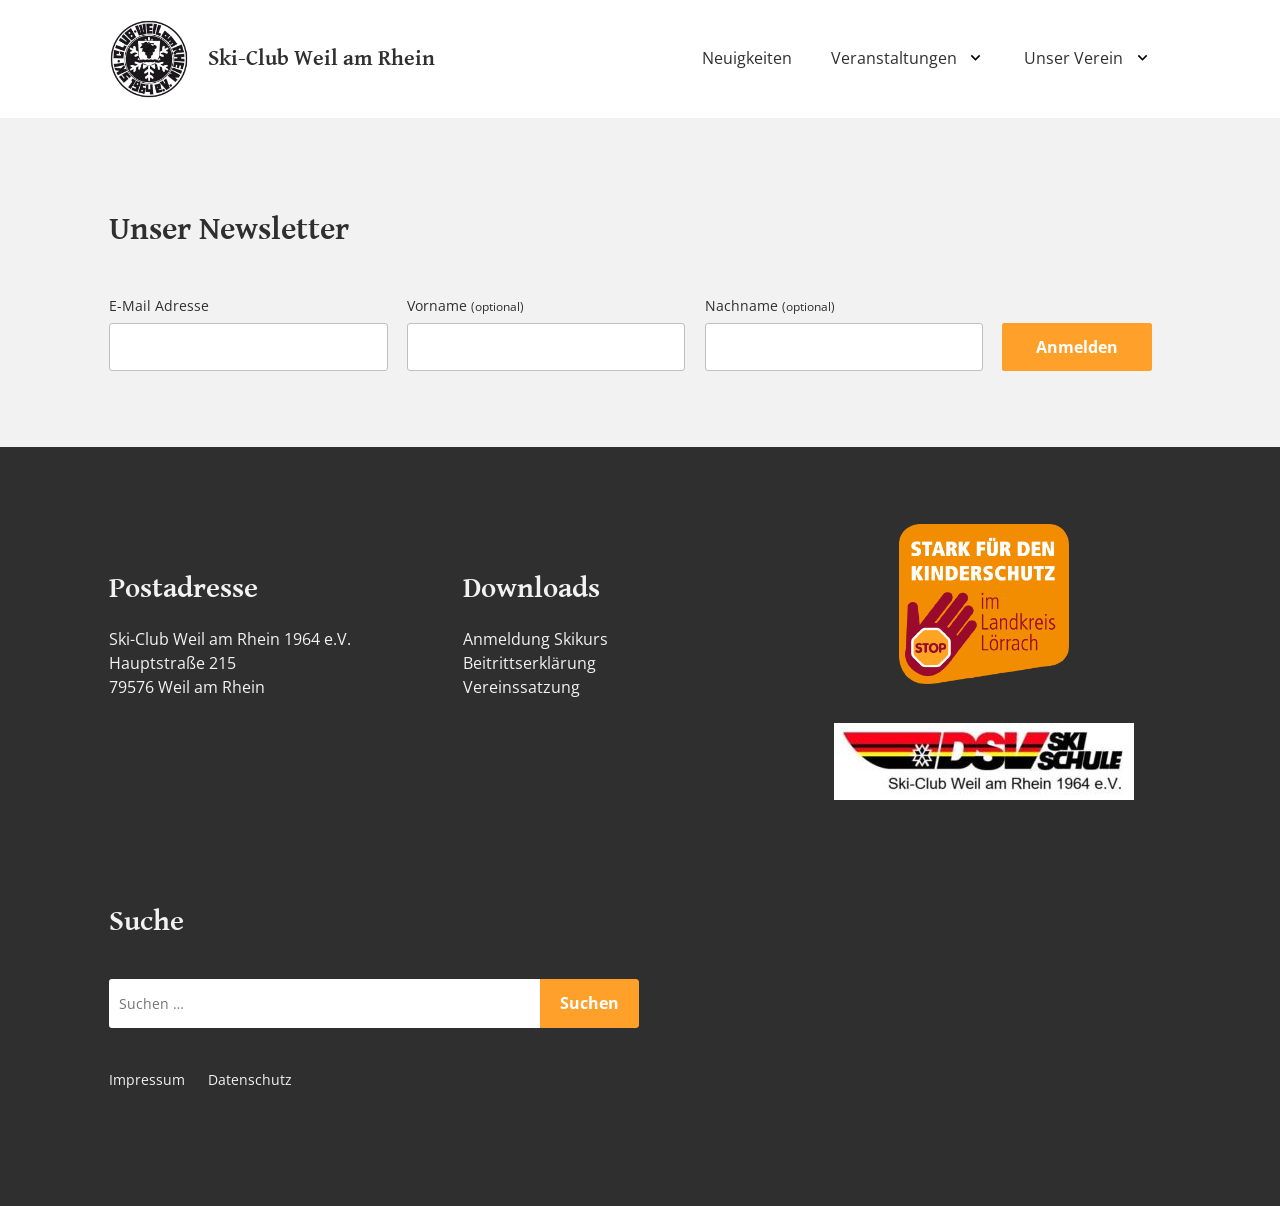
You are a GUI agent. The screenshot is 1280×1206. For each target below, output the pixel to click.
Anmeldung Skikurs (535, 639)
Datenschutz (250, 1079)
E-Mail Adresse (159, 305)
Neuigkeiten (747, 58)
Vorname (465, 305)
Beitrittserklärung (529, 663)
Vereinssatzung (521, 687)
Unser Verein (1073, 58)
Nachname (770, 305)
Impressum (147, 1079)
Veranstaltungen (894, 58)
